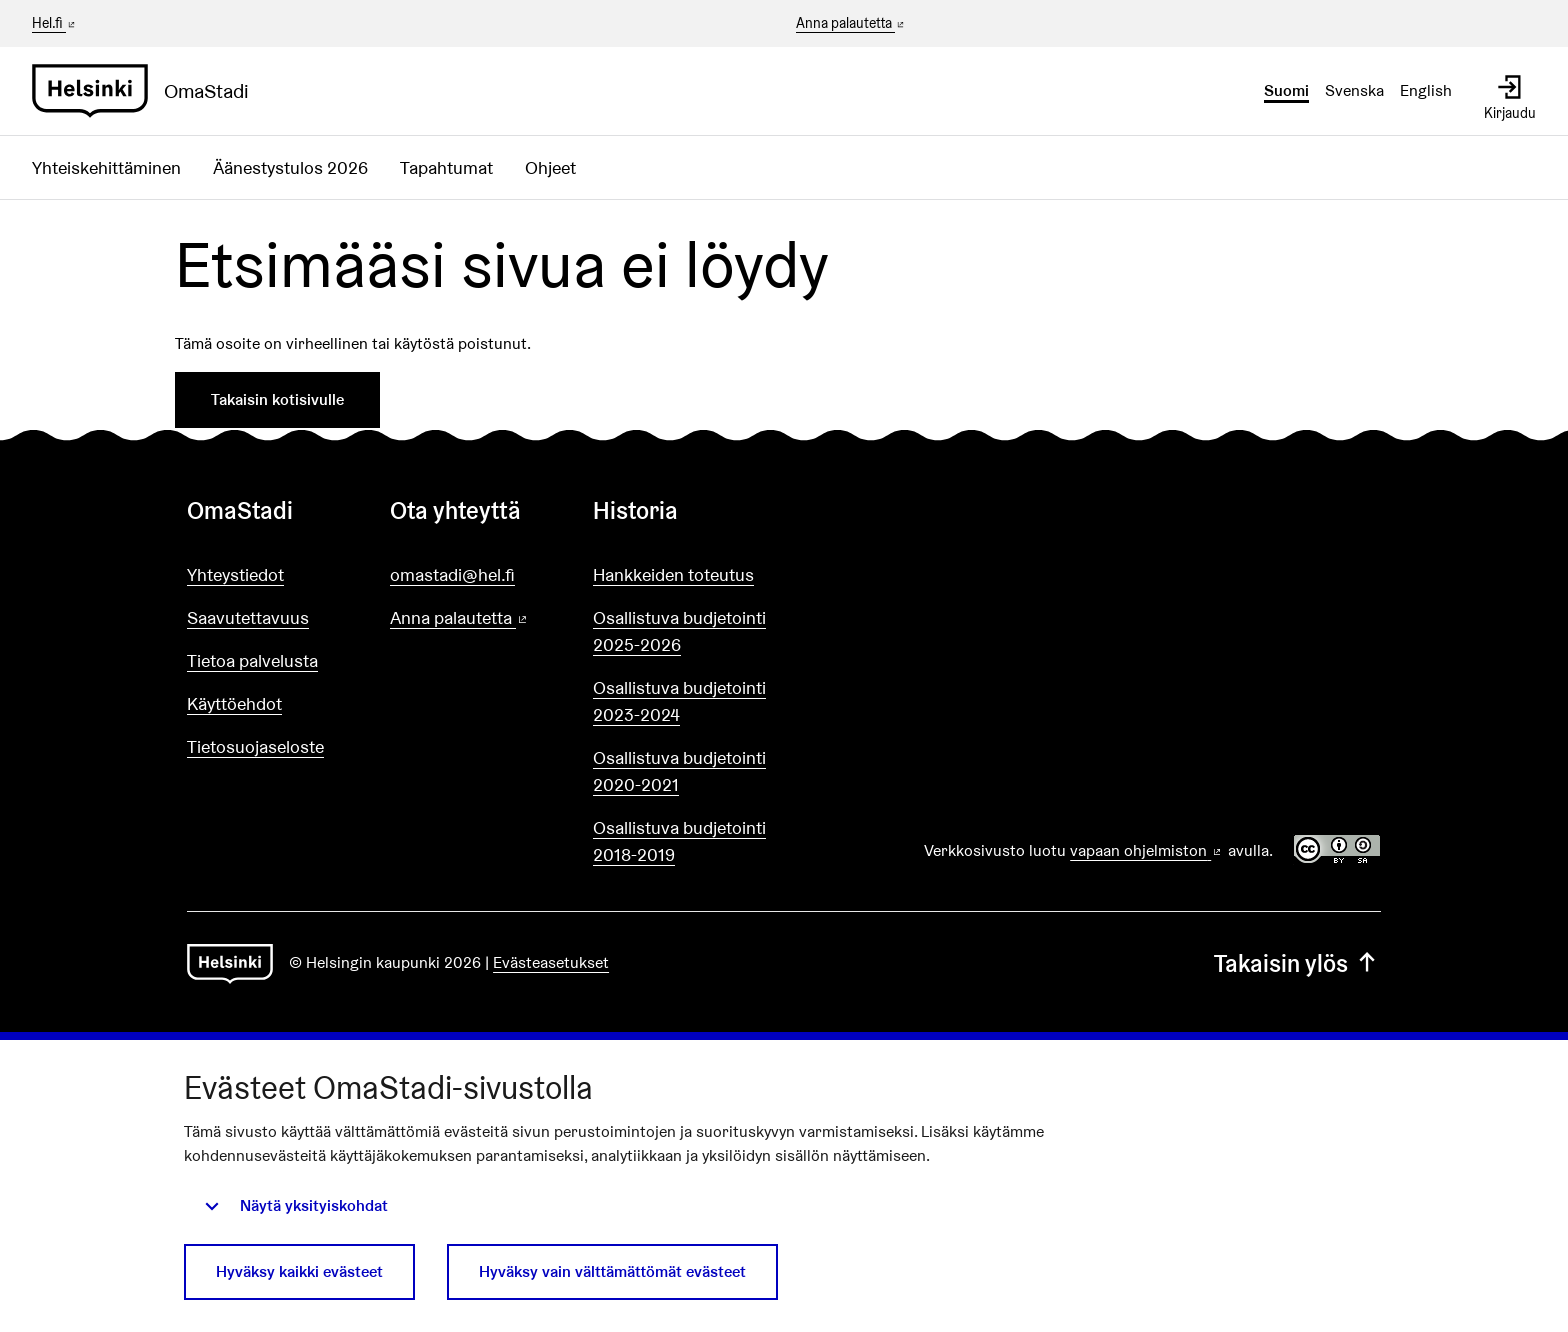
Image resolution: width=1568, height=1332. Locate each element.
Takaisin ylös (1297, 963)
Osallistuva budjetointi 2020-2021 (679, 771)
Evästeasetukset (551, 962)
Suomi (1286, 90)
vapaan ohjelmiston (1147, 850)
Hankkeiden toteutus (673, 574)
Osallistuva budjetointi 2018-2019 (679, 841)
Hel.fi (55, 23)
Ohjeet (550, 167)
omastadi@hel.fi (452, 574)
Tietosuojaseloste (255, 746)
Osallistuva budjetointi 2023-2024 (679, 701)
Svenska (1354, 90)
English (1426, 90)
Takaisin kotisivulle (277, 399)
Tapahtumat (446, 167)
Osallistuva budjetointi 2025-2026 (679, 631)
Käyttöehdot (234, 703)
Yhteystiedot (235, 574)
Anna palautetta (851, 24)
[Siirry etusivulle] (148, 91)
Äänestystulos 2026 (290, 167)
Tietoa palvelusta (252, 660)
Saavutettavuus (248, 617)
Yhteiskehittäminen (106, 167)
